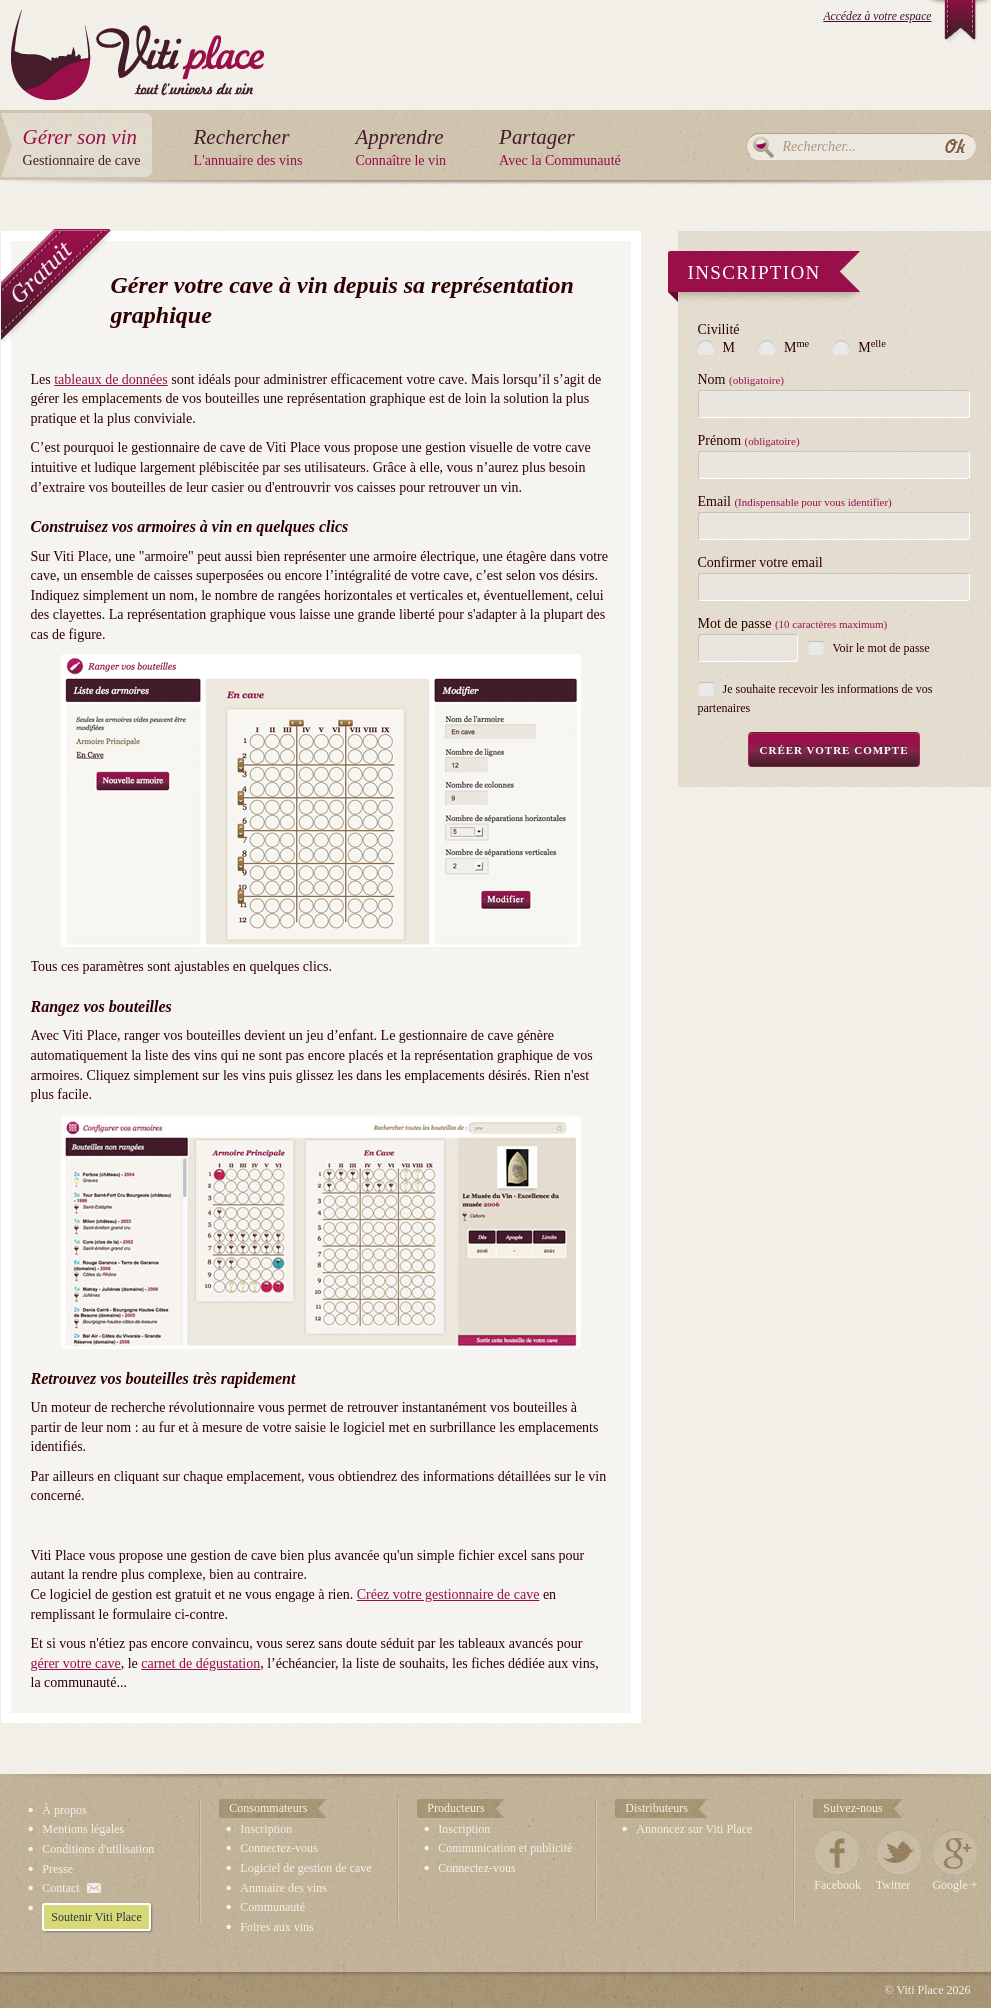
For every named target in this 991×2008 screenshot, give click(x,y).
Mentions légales (83, 1829)
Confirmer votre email (760, 563)
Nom (741, 380)
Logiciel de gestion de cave (305, 1868)
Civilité (719, 330)
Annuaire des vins (283, 1888)
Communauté (272, 1907)
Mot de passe (793, 624)
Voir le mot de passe (881, 648)
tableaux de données (111, 379)
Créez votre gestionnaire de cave (448, 1594)
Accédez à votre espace (877, 16)
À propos (64, 1810)
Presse (57, 1869)
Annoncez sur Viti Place (694, 1829)
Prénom (749, 441)
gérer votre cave (76, 1663)
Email (795, 502)
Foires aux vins (276, 1927)
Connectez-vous (278, 1848)
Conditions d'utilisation (98, 1849)
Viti (137, 39)
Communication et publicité (505, 1848)
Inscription (266, 1829)
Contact (60, 1888)
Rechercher (763, 147)
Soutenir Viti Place (96, 1917)
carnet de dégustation (200, 1663)
